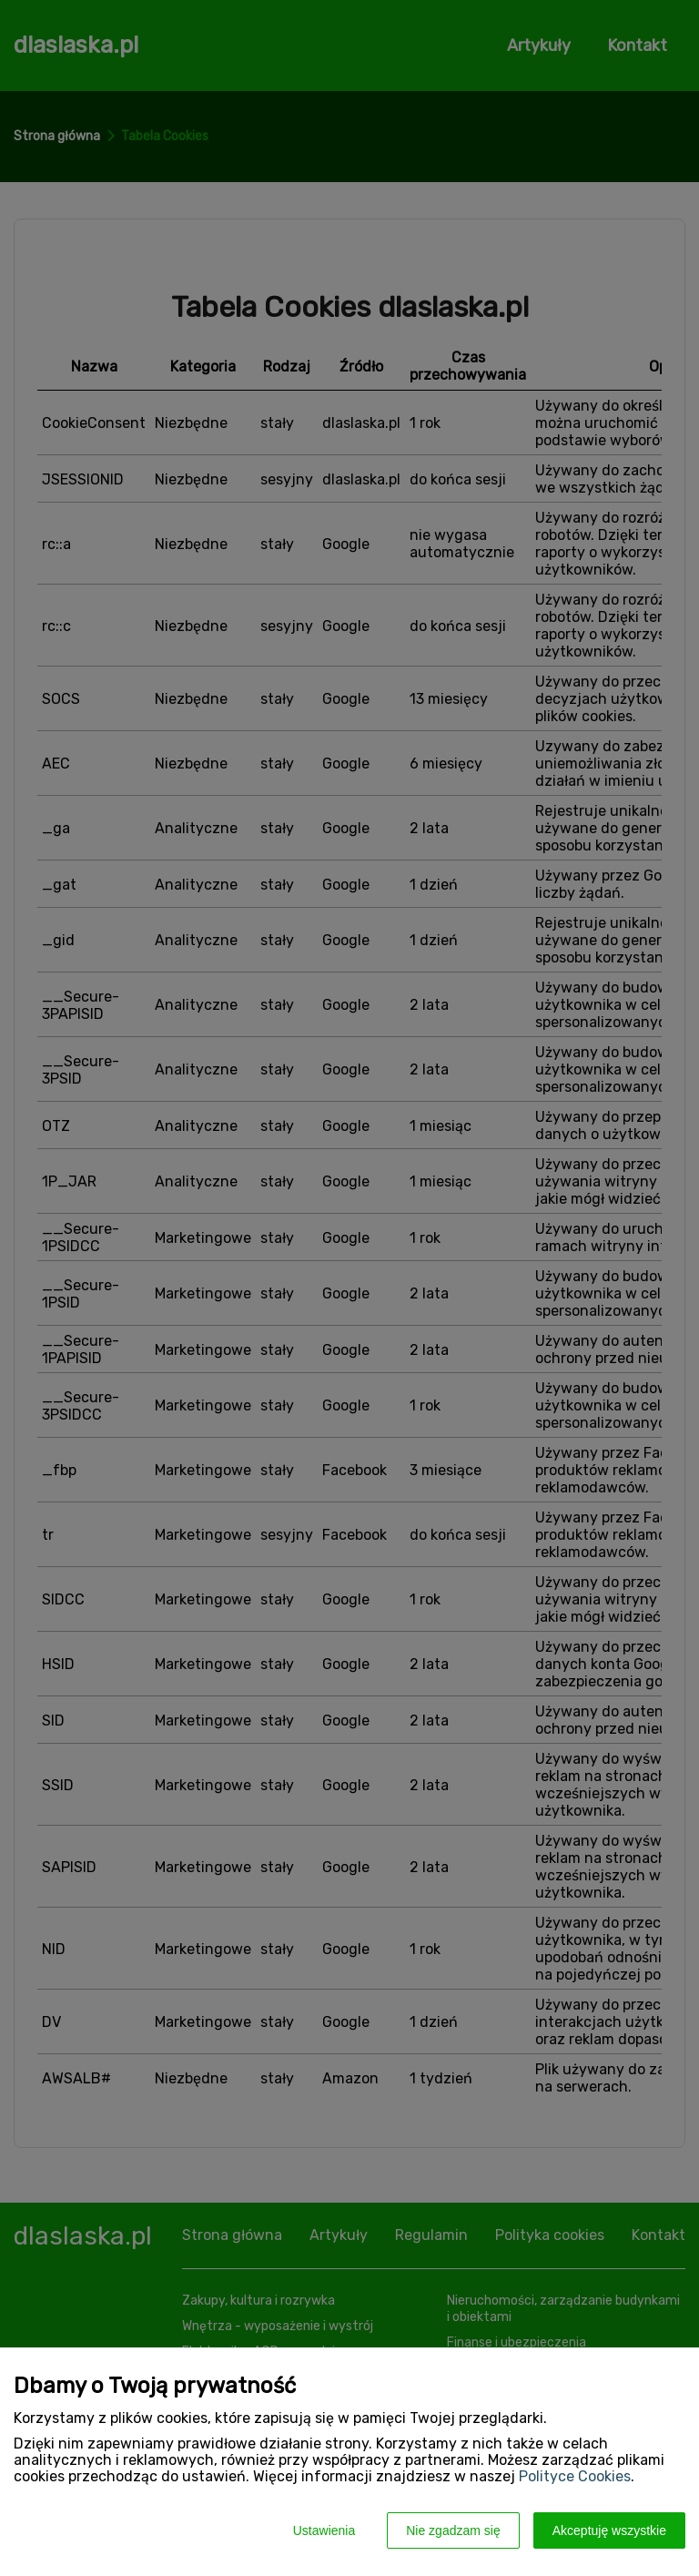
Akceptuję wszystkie (609, 2530)
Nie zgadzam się (453, 2530)
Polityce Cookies (575, 2476)
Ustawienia (324, 2530)
